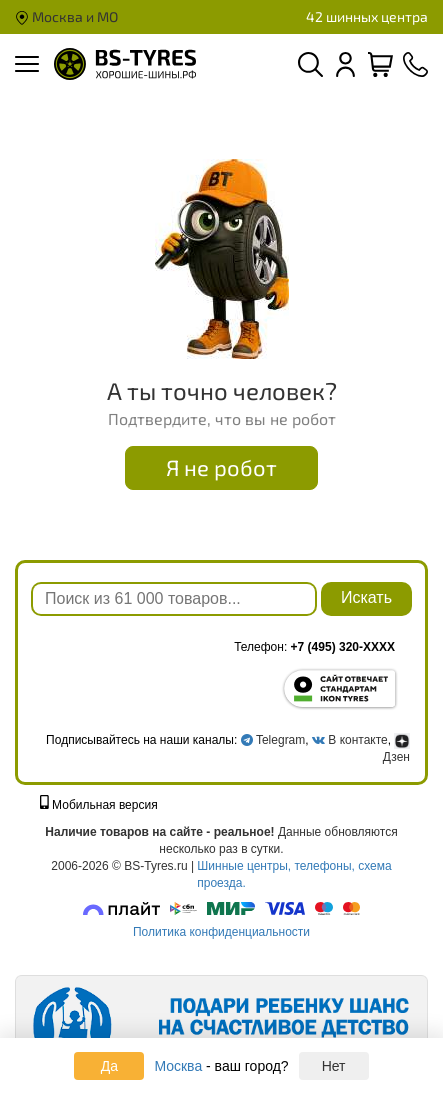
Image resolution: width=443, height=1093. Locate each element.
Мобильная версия (99, 805)
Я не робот (221, 467)
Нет (334, 1066)
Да (109, 1066)
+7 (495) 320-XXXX (343, 647)
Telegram (280, 740)
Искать (366, 597)
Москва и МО (66, 16)
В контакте (357, 740)
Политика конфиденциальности (221, 932)
